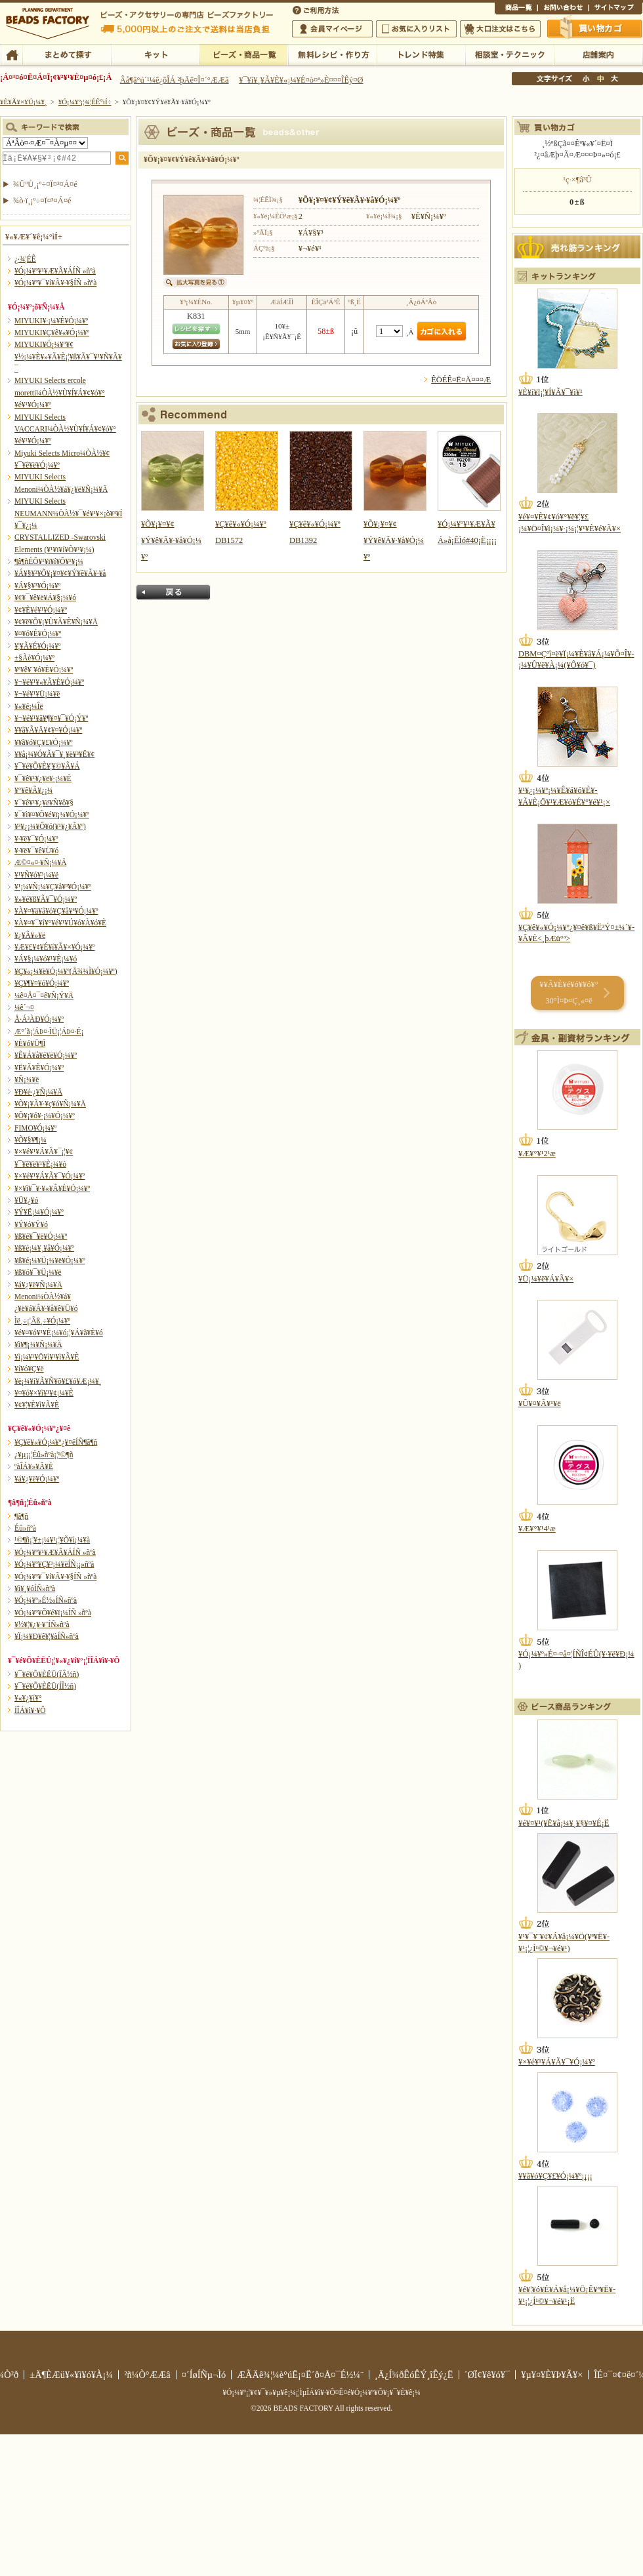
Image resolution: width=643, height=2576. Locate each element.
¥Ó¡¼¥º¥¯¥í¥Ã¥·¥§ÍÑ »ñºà (55, 283)
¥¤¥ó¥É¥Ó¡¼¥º (37, 633)
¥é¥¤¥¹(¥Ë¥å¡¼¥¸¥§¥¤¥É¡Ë (563, 1823)
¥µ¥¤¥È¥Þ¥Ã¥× (615, 9)
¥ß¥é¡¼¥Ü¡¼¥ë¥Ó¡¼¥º (49, 1260)
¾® (586, 78)
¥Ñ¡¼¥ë (26, 1079)
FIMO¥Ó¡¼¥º (35, 1128)
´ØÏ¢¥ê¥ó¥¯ (487, 2374)
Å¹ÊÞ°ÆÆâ (598, 54)
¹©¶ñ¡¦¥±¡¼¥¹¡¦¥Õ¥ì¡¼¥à (52, 1540)
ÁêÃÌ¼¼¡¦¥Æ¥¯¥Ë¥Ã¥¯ (509, 54)
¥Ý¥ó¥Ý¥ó (31, 1224)
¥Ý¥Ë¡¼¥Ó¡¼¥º (39, 1212)
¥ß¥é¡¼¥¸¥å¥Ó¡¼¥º (44, 1248)
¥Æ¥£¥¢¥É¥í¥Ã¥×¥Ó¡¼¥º (54, 947)
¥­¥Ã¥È (155, 54)
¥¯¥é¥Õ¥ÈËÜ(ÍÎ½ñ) (45, 1686)
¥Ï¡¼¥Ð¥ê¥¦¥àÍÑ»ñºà (46, 1636)
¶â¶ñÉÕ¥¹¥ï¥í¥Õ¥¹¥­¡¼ (48, 561)
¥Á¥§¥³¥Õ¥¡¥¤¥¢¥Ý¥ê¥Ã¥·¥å (60, 573)
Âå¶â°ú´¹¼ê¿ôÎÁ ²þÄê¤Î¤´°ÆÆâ (174, 80)
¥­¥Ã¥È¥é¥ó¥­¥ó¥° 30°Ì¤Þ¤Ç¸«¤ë (568, 992)
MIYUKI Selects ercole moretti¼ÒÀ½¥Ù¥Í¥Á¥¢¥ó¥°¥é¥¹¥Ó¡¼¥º (59, 392)
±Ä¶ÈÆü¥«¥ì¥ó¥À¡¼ (71, 2374)
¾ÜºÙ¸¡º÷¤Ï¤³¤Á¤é (45, 184)
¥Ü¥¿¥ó (26, 1200)
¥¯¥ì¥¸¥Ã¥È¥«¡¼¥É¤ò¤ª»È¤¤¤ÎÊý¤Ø (301, 80)
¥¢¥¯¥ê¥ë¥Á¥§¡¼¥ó (45, 597)
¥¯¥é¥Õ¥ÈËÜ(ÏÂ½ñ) (46, 1674)
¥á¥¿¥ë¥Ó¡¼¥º (36, 1479)
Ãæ (600, 78)
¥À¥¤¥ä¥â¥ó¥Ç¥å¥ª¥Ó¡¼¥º (56, 911)
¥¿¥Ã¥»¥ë (29, 935)
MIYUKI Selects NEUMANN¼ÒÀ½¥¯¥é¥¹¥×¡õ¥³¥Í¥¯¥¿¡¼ (68, 513)
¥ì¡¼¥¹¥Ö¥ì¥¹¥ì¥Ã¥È (46, 1357)
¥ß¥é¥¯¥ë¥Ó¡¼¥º (40, 1236)
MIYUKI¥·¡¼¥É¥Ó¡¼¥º (51, 321)
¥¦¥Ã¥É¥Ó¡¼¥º (37, 646)
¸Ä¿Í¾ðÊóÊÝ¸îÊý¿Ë (414, 2374)
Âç (614, 78)
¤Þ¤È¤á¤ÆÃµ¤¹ (66, 54)
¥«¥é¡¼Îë (28, 706)
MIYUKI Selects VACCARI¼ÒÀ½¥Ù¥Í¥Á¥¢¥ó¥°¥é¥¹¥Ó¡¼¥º (65, 429)
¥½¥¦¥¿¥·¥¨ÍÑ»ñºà (42, 1624)
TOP (11, 54)
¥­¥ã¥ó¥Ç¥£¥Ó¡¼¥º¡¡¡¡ (555, 2176)
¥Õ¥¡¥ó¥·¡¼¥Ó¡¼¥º (44, 1115)
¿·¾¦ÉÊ (25, 259)
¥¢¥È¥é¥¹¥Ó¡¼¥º (40, 610)
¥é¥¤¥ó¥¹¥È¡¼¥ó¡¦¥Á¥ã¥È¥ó (58, 1333)
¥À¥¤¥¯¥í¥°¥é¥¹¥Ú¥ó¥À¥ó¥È (60, 923)
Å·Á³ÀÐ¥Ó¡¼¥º (39, 1019)
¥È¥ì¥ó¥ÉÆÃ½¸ (421, 54)
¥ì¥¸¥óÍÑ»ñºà (34, 1588)
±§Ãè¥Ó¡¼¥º (34, 658)
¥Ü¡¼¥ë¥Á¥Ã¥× (545, 1278)
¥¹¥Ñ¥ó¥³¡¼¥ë (36, 875)
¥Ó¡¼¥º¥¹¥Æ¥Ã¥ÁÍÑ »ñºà (55, 271)
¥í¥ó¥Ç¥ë (29, 1369)
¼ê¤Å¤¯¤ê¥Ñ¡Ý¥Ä (43, 995)
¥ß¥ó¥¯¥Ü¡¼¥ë (38, 1272)
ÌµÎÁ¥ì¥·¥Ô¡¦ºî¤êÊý (332, 54)
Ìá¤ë (173, 592)
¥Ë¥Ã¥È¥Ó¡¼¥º (39, 1068)
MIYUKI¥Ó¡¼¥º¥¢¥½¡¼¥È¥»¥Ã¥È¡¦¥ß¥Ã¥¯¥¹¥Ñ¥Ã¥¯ (68, 356)
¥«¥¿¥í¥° (28, 1698)
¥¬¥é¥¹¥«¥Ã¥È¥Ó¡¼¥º (49, 682)
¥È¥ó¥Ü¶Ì (29, 1043)
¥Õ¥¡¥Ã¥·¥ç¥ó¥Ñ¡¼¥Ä (50, 1104)
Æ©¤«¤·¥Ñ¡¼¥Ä (40, 862)
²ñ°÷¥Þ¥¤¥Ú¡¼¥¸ (332, 28)
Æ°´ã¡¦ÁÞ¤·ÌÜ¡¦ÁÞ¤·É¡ (48, 1032)
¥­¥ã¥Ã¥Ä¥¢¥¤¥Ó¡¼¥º (48, 730)
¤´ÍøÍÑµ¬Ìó (204, 2374)
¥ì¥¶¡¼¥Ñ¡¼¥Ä (38, 1344)
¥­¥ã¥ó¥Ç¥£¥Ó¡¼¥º (43, 742)
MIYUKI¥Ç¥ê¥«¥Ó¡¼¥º (51, 332)
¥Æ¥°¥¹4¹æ (537, 1528)
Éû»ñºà (25, 1528)
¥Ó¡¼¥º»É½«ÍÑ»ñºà (45, 1600)
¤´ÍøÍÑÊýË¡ (317, 9)
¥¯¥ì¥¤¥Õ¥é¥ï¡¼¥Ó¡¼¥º (51, 814)
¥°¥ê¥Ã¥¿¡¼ (33, 790)
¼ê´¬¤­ (24, 1007)
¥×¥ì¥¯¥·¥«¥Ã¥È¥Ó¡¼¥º (52, 1188)
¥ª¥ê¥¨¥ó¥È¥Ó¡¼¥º (43, 670)
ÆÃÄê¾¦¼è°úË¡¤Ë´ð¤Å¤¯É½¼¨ (300, 2374)
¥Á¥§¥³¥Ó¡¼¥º (37, 586)
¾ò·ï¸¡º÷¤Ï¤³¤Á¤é (42, 200)
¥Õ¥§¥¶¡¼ (30, 1140)
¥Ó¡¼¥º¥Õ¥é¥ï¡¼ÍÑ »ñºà (52, 1613)
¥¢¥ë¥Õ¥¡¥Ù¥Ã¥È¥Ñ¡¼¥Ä (56, 622)
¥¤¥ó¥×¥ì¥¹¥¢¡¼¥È (43, 1393)
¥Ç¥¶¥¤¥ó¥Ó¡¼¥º (41, 983)
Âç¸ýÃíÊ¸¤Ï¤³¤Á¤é (500, 28)
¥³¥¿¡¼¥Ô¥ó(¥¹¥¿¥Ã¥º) (50, 826)
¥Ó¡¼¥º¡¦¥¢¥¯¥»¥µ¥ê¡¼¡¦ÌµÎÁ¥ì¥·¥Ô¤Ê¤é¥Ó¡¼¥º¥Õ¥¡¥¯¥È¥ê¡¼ (321, 2392)
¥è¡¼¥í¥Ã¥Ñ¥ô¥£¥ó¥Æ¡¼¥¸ (58, 1381)
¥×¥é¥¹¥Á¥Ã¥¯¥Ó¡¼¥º (49, 1176)
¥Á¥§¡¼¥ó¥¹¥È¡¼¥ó (45, 959)
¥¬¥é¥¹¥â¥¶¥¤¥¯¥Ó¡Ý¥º (51, 718)
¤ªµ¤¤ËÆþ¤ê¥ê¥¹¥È (416, 28)
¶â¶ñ (21, 1516)
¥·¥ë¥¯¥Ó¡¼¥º (36, 839)
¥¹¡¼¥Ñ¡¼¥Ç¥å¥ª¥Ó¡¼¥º (52, 887)
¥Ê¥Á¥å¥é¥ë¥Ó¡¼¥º (45, 1055)
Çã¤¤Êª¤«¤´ (595, 28)
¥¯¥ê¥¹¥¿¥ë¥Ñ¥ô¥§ (43, 803)
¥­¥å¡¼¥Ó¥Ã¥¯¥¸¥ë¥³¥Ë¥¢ (54, 754)
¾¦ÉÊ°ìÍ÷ (516, 9)
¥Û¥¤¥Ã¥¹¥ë (539, 1403)
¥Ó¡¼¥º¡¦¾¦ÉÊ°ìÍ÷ (243, 54)
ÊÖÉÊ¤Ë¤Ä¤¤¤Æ (461, 379)
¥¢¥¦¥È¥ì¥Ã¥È (36, 1405)
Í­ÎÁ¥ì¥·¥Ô (29, 1710)
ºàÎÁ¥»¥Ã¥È (33, 1466)
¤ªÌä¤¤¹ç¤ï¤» (563, 9)
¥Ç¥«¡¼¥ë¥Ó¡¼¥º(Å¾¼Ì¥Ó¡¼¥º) (65, 971)
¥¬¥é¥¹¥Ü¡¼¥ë (37, 694)
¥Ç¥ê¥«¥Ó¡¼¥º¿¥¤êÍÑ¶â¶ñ (55, 1442)
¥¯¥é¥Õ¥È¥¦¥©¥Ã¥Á (47, 766)
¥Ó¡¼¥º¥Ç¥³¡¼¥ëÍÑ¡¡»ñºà (54, 1564)
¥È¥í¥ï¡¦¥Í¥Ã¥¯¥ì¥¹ (550, 392)
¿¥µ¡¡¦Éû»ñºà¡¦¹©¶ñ (43, 1455)
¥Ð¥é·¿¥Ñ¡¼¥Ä (38, 1092)
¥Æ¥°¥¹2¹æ (537, 1153)
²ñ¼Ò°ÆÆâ (147, 2374)
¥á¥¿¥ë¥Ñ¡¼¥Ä (38, 1285)
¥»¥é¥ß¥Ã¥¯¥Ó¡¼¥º (45, 899)
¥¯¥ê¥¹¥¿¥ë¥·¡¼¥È (43, 778)
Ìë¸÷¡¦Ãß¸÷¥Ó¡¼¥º (42, 1321)
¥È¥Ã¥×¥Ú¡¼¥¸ (23, 102)
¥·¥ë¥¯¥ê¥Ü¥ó (36, 851)
